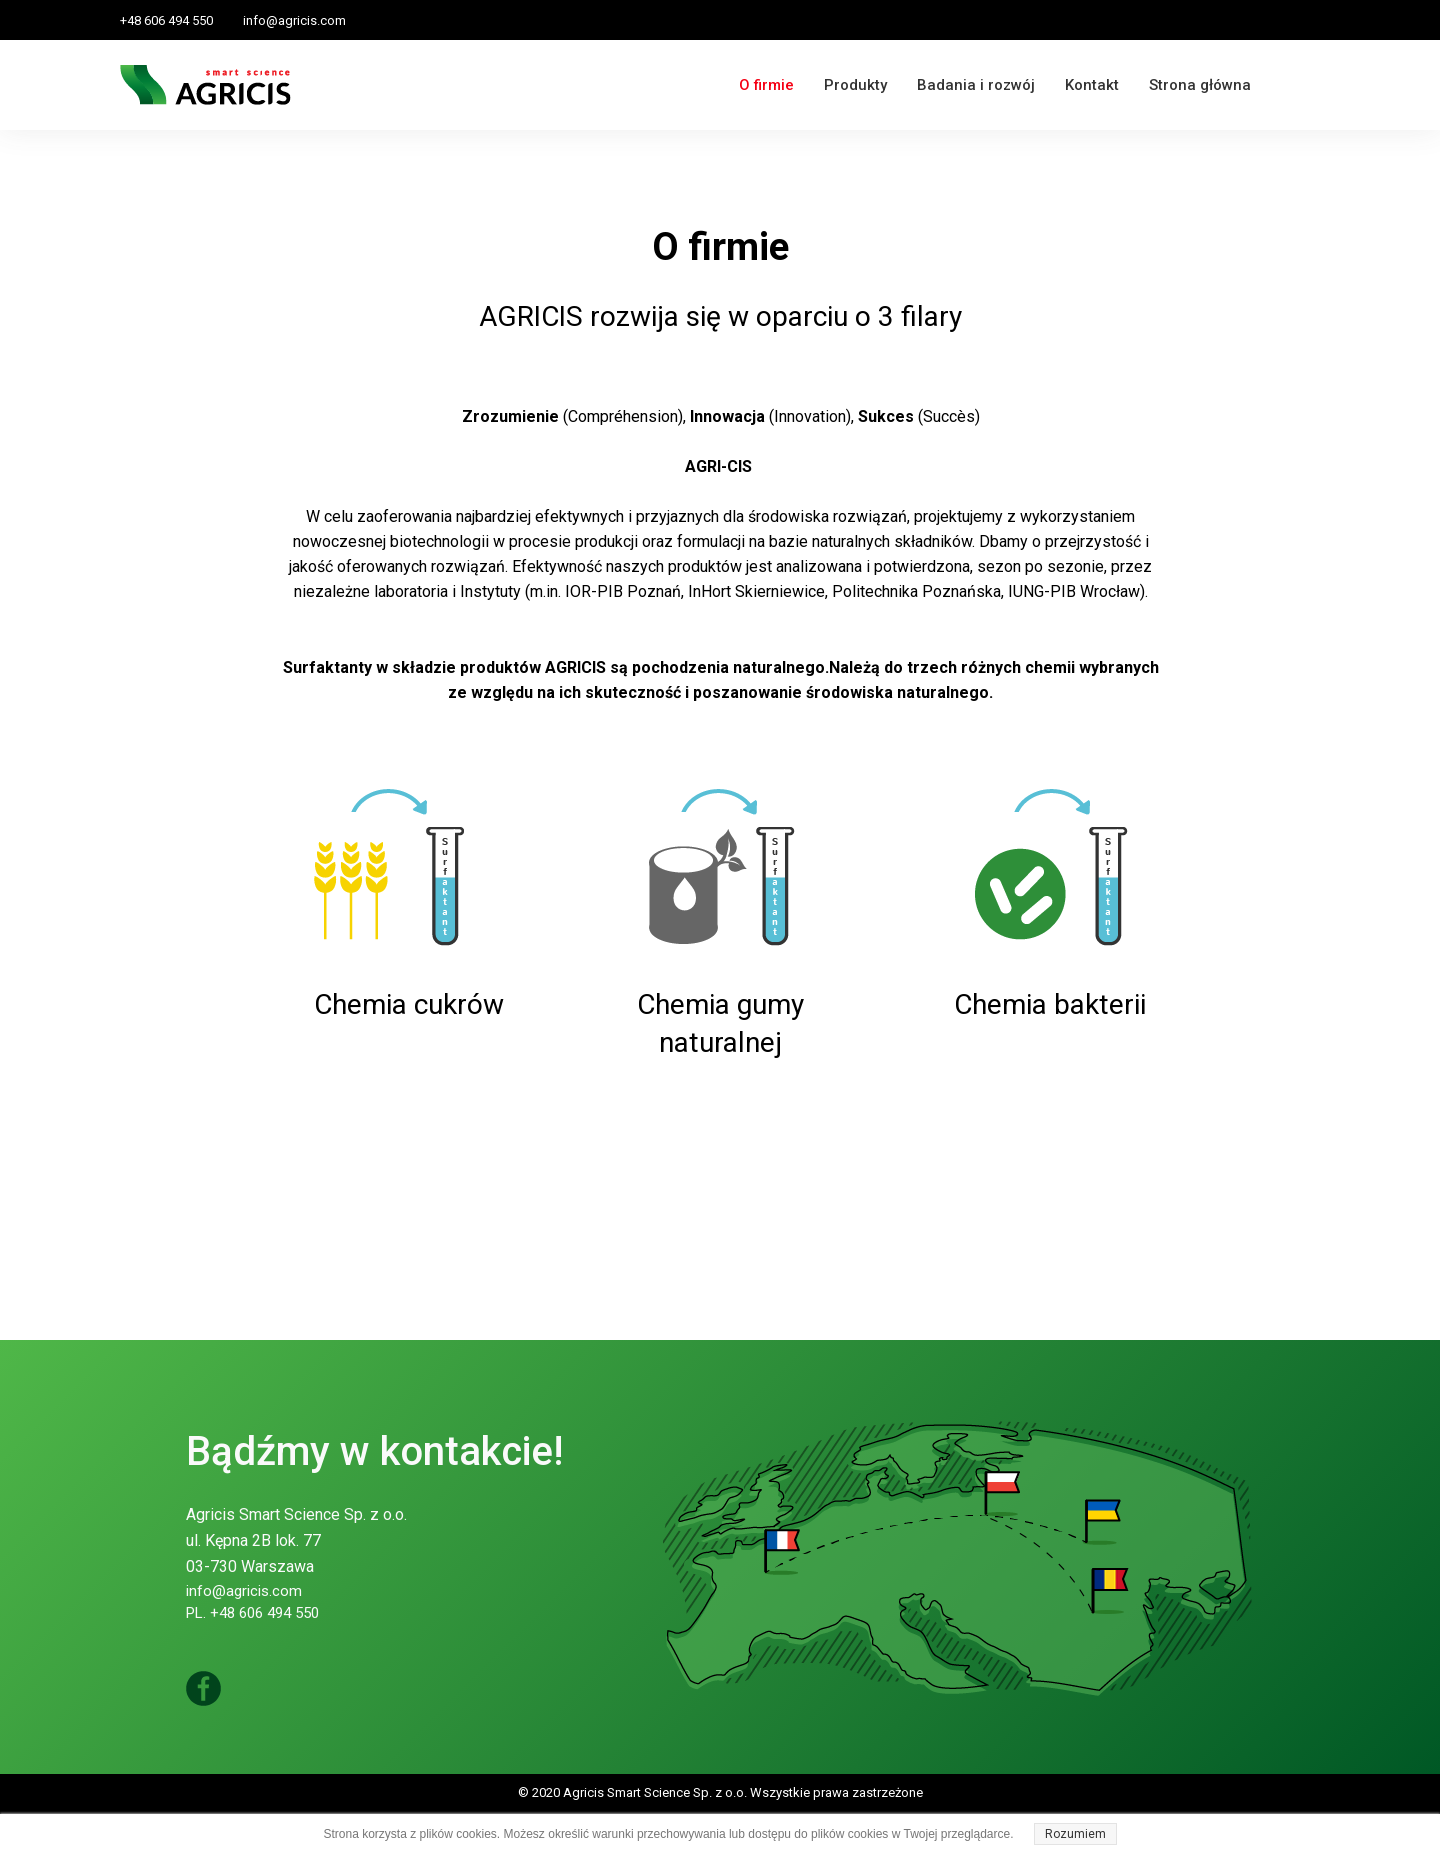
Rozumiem (1075, 1834)
